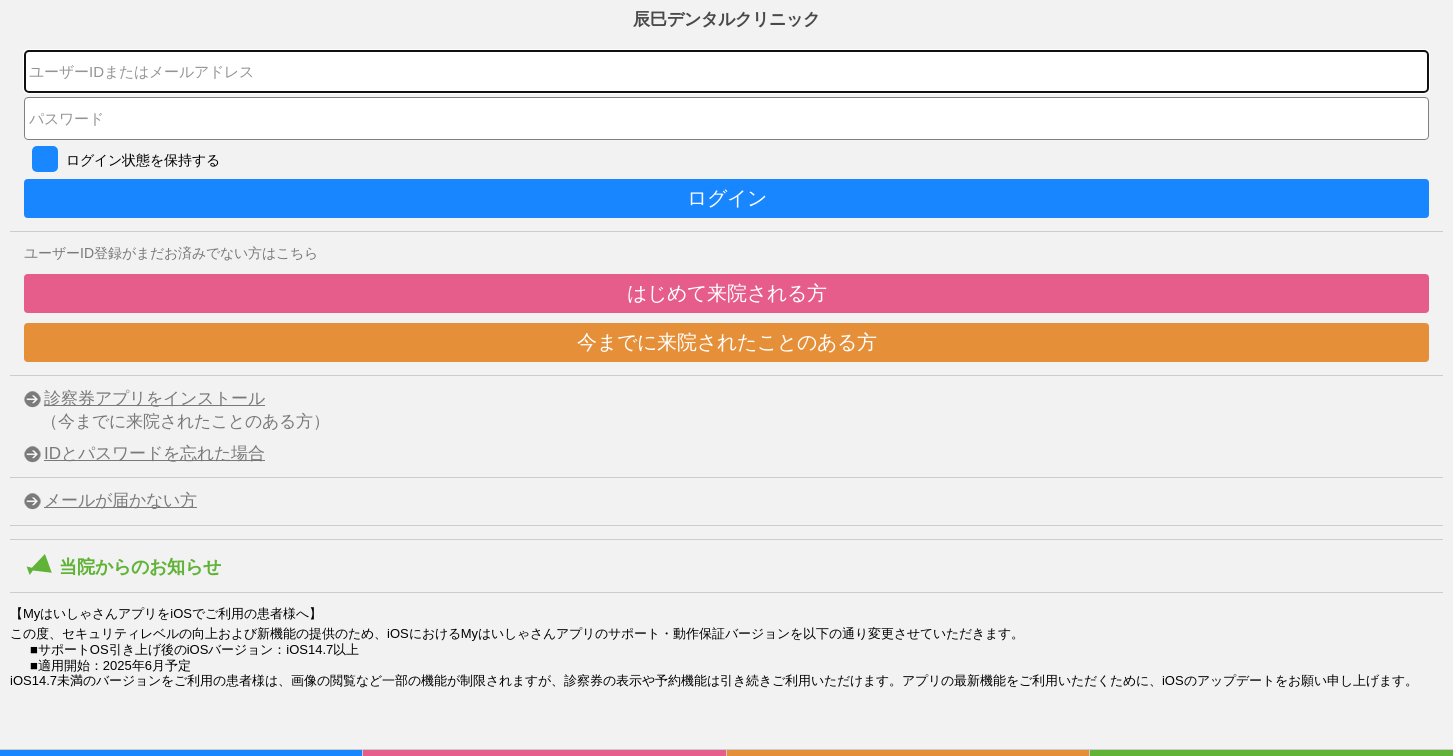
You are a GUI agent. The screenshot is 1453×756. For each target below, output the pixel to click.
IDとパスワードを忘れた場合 (154, 453)
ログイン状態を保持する (143, 160)
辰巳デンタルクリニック (726, 19)
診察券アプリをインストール (154, 398)
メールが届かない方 (120, 500)
